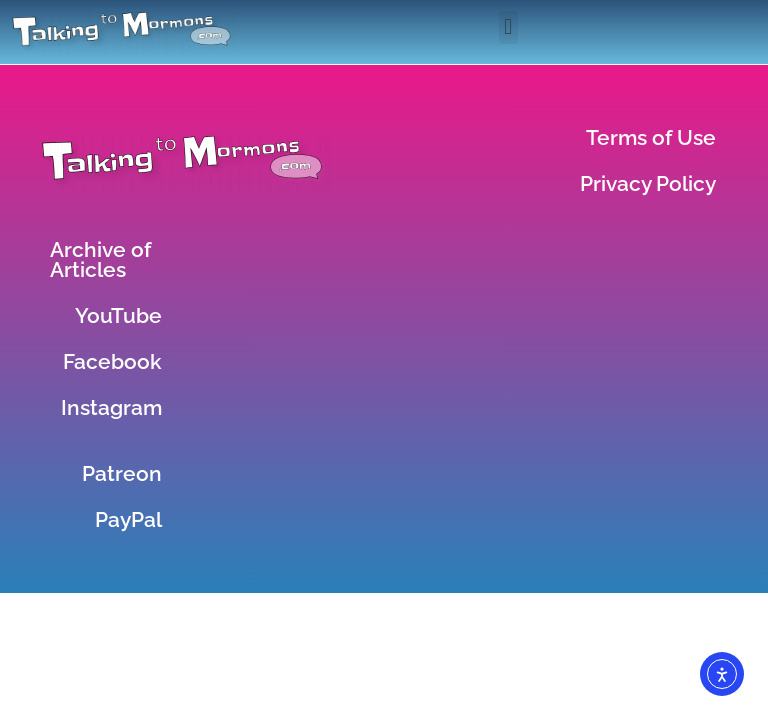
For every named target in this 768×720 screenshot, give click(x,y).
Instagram (111, 407)
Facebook (112, 361)
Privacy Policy (648, 183)
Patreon (122, 473)
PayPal (128, 519)
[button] (508, 27)
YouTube (118, 315)
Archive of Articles (100, 259)
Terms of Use (651, 137)
